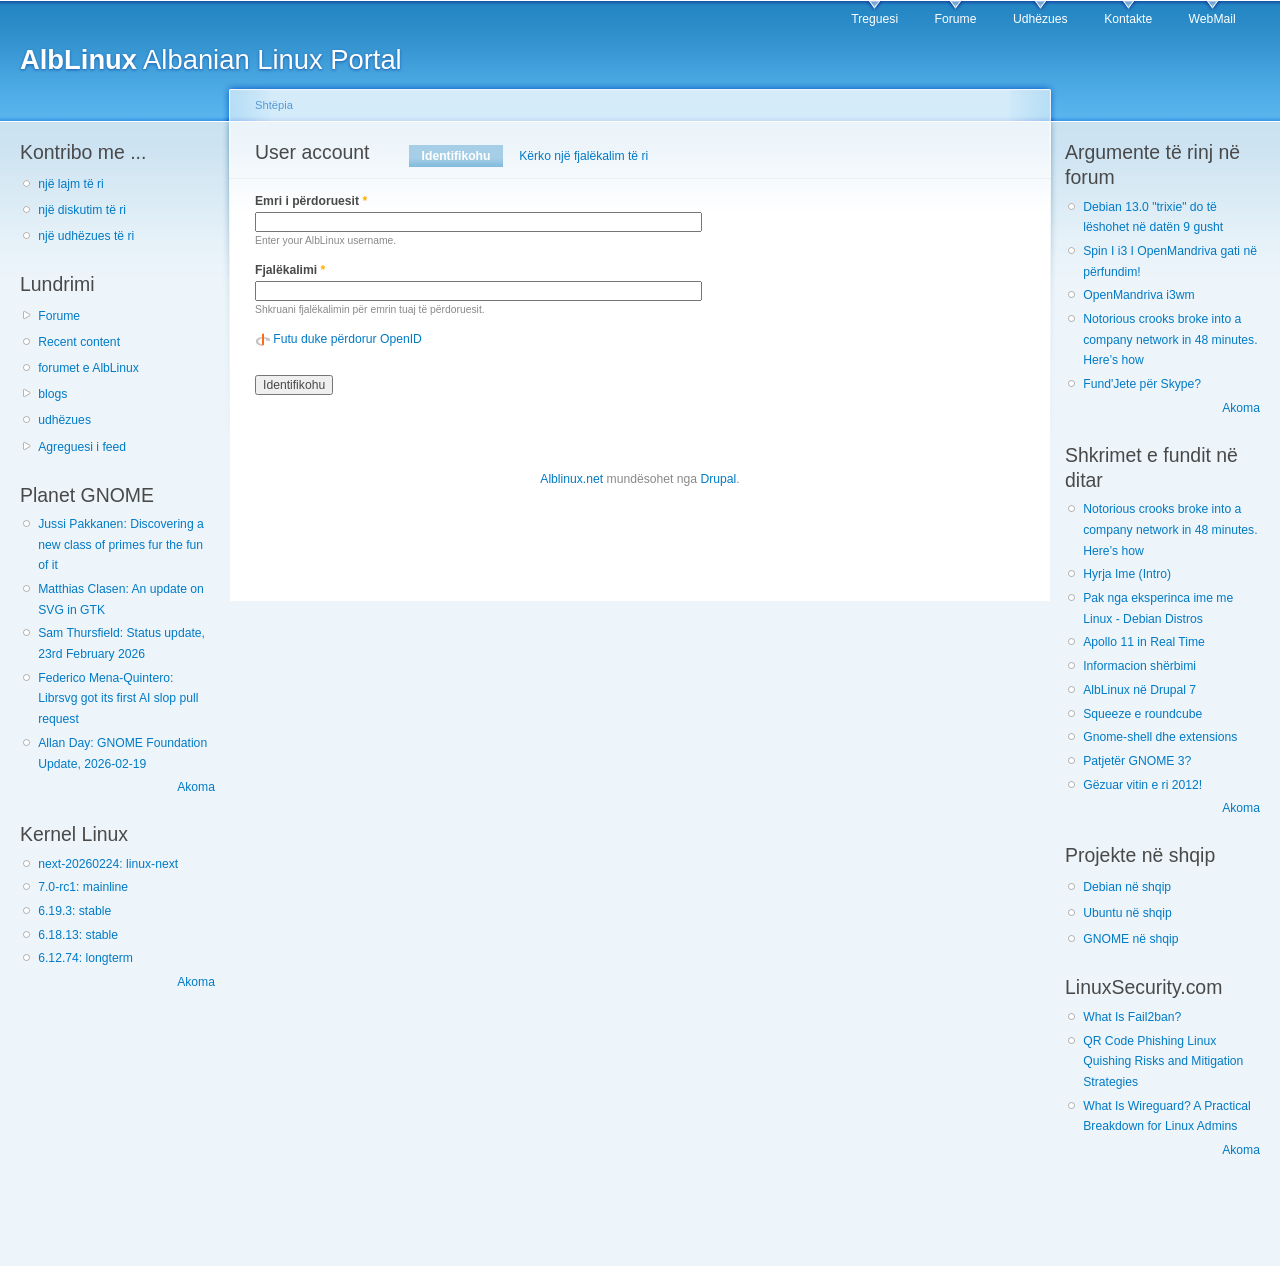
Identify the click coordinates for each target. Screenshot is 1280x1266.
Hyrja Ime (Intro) (1127, 574)
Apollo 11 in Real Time (1144, 642)
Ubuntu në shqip (1127, 913)
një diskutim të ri (82, 210)
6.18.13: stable (78, 935)
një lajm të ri (71, 184)
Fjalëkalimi (290, 270)
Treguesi (874, 19)
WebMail (1212, 19)
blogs (52, 394)
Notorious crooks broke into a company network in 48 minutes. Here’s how (1170, 339)
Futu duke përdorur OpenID (347, 339)
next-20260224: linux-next (108, 864)
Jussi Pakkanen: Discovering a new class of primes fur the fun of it (121, 544)
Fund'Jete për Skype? (1142, 384)
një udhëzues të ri (86, 236)
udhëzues (64, 420)
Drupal (718, 479)
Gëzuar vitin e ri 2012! (1142, 785)
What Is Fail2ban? (1132, 1017)
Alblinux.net (571, 479)
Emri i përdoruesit (311, 201)
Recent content (79, 342)
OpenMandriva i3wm (1138, 295)
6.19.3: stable (74, 911)
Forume (956, 19)
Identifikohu (462, 156)
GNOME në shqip (1130, 939)
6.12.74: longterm (85, 958)
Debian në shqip (1127, 887)
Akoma (196, 787)
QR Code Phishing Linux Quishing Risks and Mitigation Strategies (1163, 1061)
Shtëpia (274, 105)
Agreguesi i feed (82, 447)
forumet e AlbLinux (88, 368)
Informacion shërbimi (1139, 666)
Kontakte (1128, 19)
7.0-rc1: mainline (83, 887)
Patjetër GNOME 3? (1137, 761)
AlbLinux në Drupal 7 (1139, 690)
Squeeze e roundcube (1142, 714)
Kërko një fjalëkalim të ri (583, 156)
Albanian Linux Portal (211, 59)
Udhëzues (1040, 19)
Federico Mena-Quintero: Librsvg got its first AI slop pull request (118, 698)
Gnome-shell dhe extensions (1160, 737)
